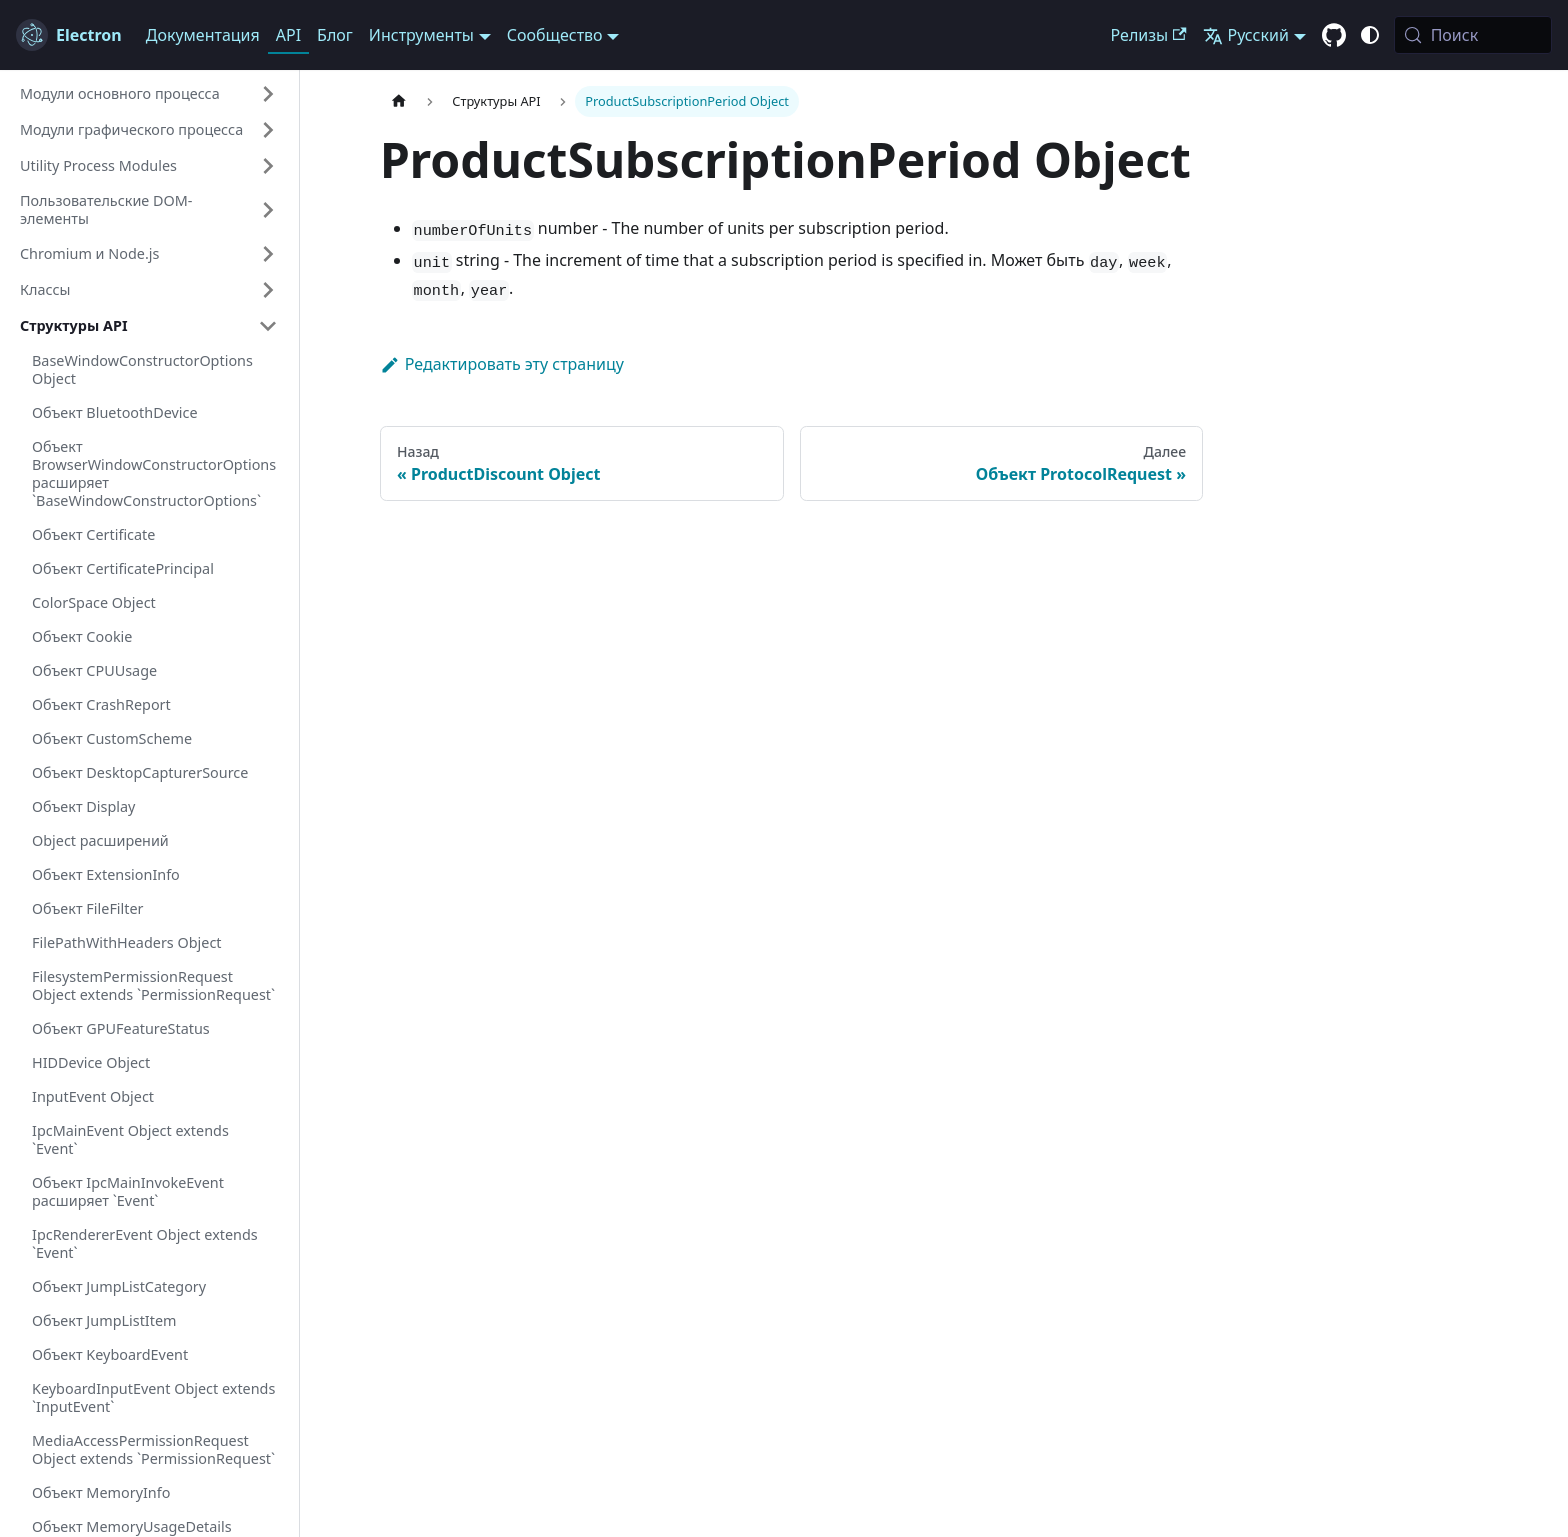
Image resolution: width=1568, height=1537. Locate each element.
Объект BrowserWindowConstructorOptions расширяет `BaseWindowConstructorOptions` (154, 473)
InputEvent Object (93, 1096)
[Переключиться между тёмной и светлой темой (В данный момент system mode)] (1370, 35)
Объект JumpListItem (104, 1320)
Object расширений (100, 840)
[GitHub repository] (1334, 36)
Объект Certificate (93, 534)
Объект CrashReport (101, 704)
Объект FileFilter (88, 908)
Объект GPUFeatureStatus (121, 1028)
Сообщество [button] (555, 35)
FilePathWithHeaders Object (126, 942)
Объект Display (83, 806)
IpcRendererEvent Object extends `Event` (145, 1243)
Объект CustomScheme (112, 738)
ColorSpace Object (94, 602)
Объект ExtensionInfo (106, 874)
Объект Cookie (82, 636)
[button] (149, 94)
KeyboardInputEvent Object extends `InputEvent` (153, 1397)
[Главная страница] (399, 101)
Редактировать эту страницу (502, 364)
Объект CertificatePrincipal (123, 568)
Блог (335, 35)
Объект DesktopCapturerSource (140, 772)
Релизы (1149, 35)
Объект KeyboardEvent (110, 1354)
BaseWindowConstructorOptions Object (142, 369)
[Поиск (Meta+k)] (1473, 35)
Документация (203, 35)
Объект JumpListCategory (119, 1286)
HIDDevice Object (91, 1062)
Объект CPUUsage (94, 670)
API (288, 35)
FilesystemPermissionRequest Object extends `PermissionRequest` (153, 985)
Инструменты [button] (421, 35)
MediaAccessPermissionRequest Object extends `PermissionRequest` (153, 1449)
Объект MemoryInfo (101, 1492)
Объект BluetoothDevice (115, 412)
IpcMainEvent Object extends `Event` (130, 1139)
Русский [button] (1246, 35)
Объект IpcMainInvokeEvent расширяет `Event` (128, 1191)
